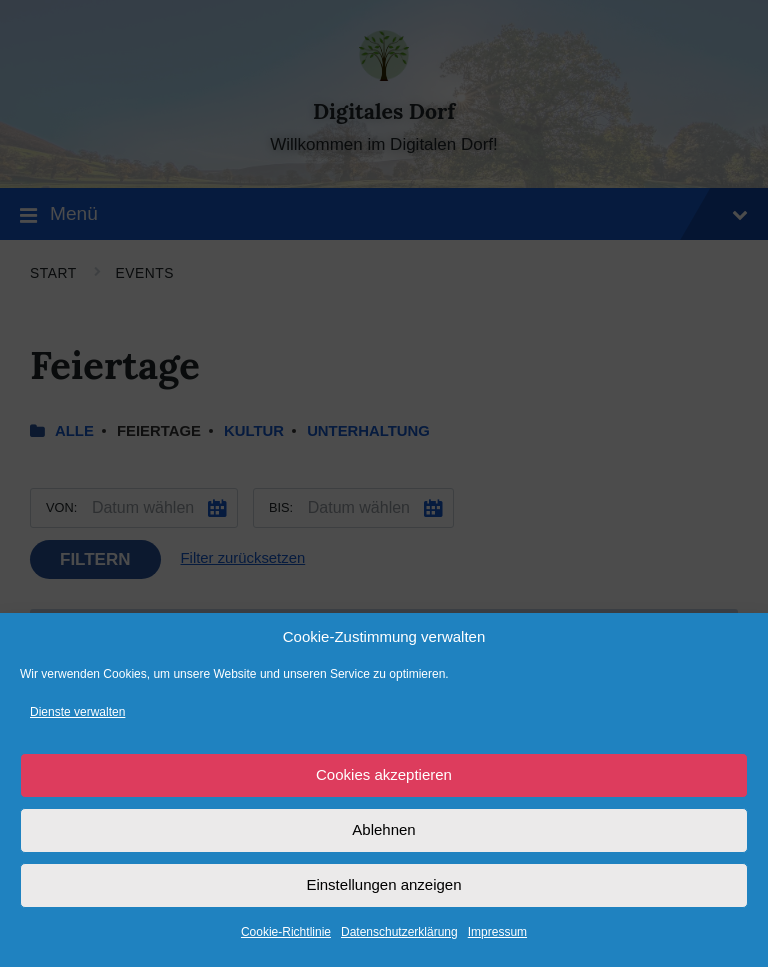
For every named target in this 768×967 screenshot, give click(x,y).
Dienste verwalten (77, 712)
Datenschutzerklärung (399, 932)
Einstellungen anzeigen (383, 884)
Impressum (497, 932)
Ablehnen (383, 829)
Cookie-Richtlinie (286, 932)
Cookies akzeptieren (384, 774)
